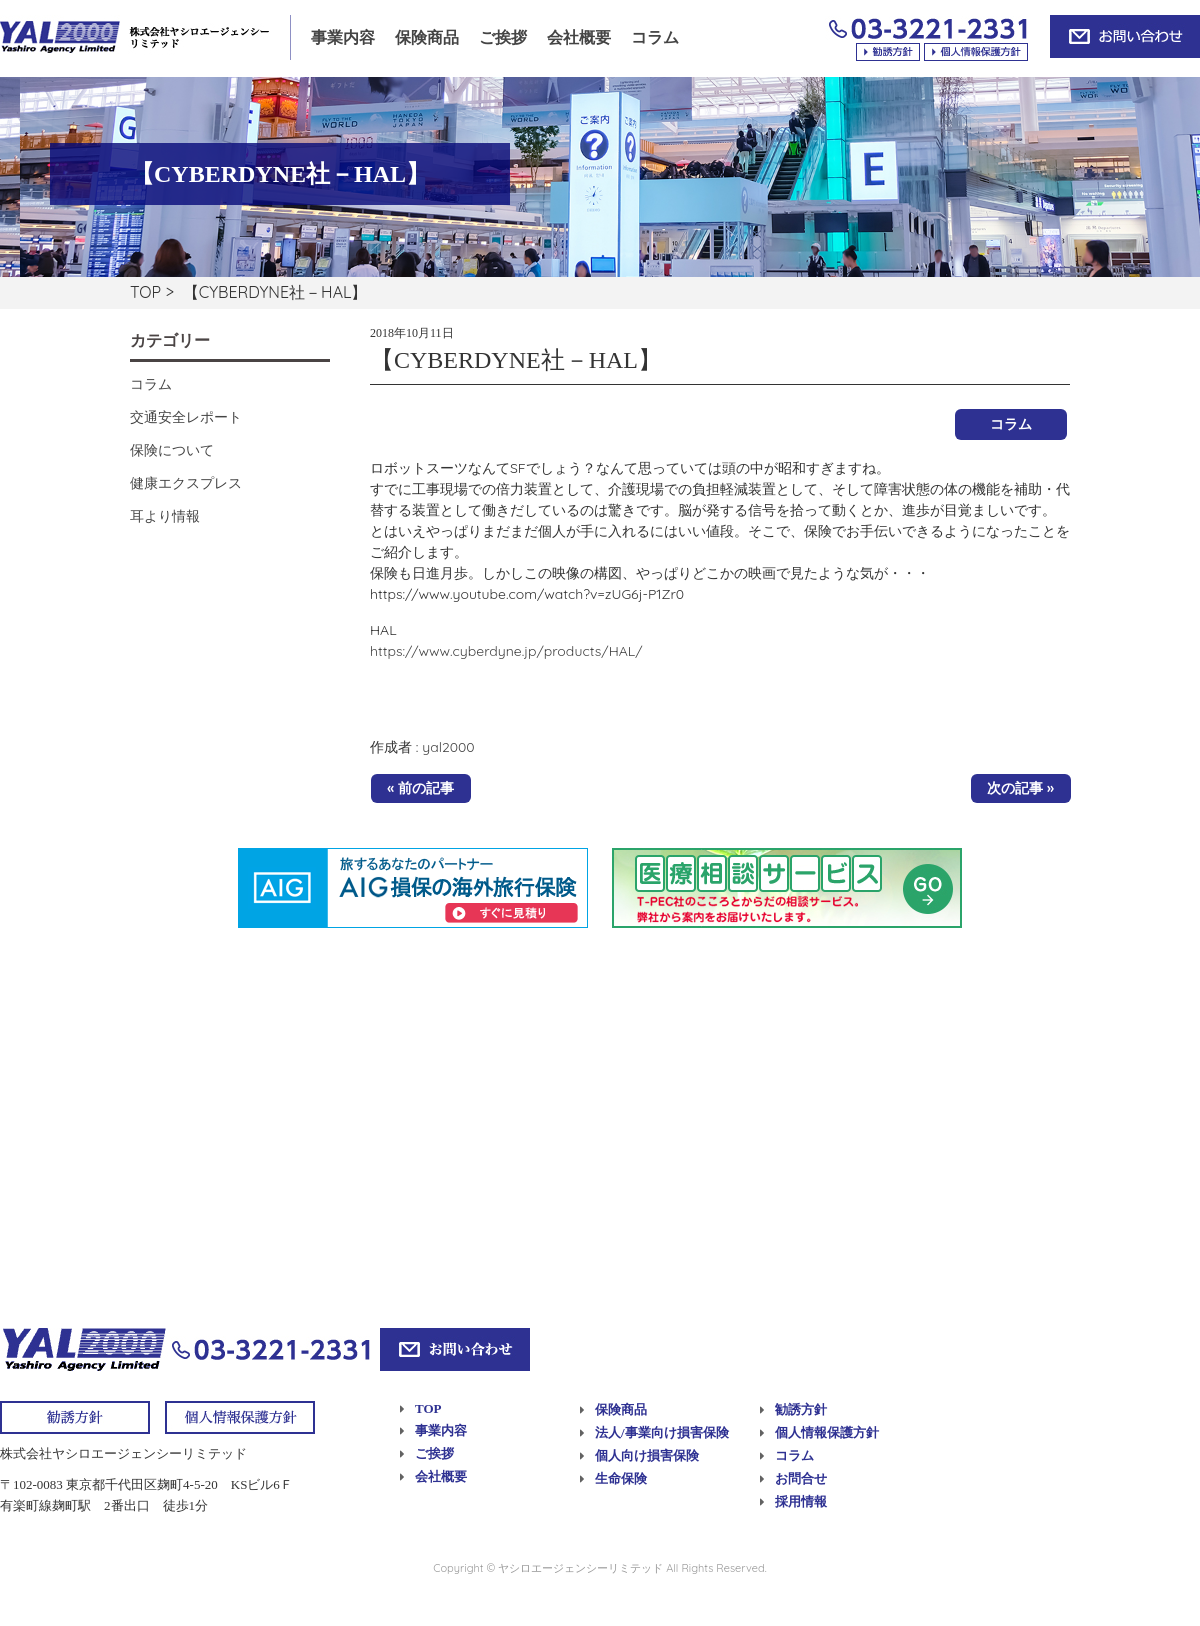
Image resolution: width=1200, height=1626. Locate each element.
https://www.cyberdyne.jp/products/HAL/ (506, 651)
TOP (145, 292)
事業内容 (343, 37)
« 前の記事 (420, 788)
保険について (172, 450)
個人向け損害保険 (647, 1455)
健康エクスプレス (186, 483)
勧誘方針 (801, 1409)
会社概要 (579, 37)
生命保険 (621, 1478)
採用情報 (801, 1501)
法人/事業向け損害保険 (662, 1432)
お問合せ (801, 1478)
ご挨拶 (503, 37)
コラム (655, 37)
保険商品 (427, 37)
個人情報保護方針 (827, 1432)
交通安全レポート (186, 417)
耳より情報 (165, 516)
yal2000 (448, 747)
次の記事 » (1020, 788)
